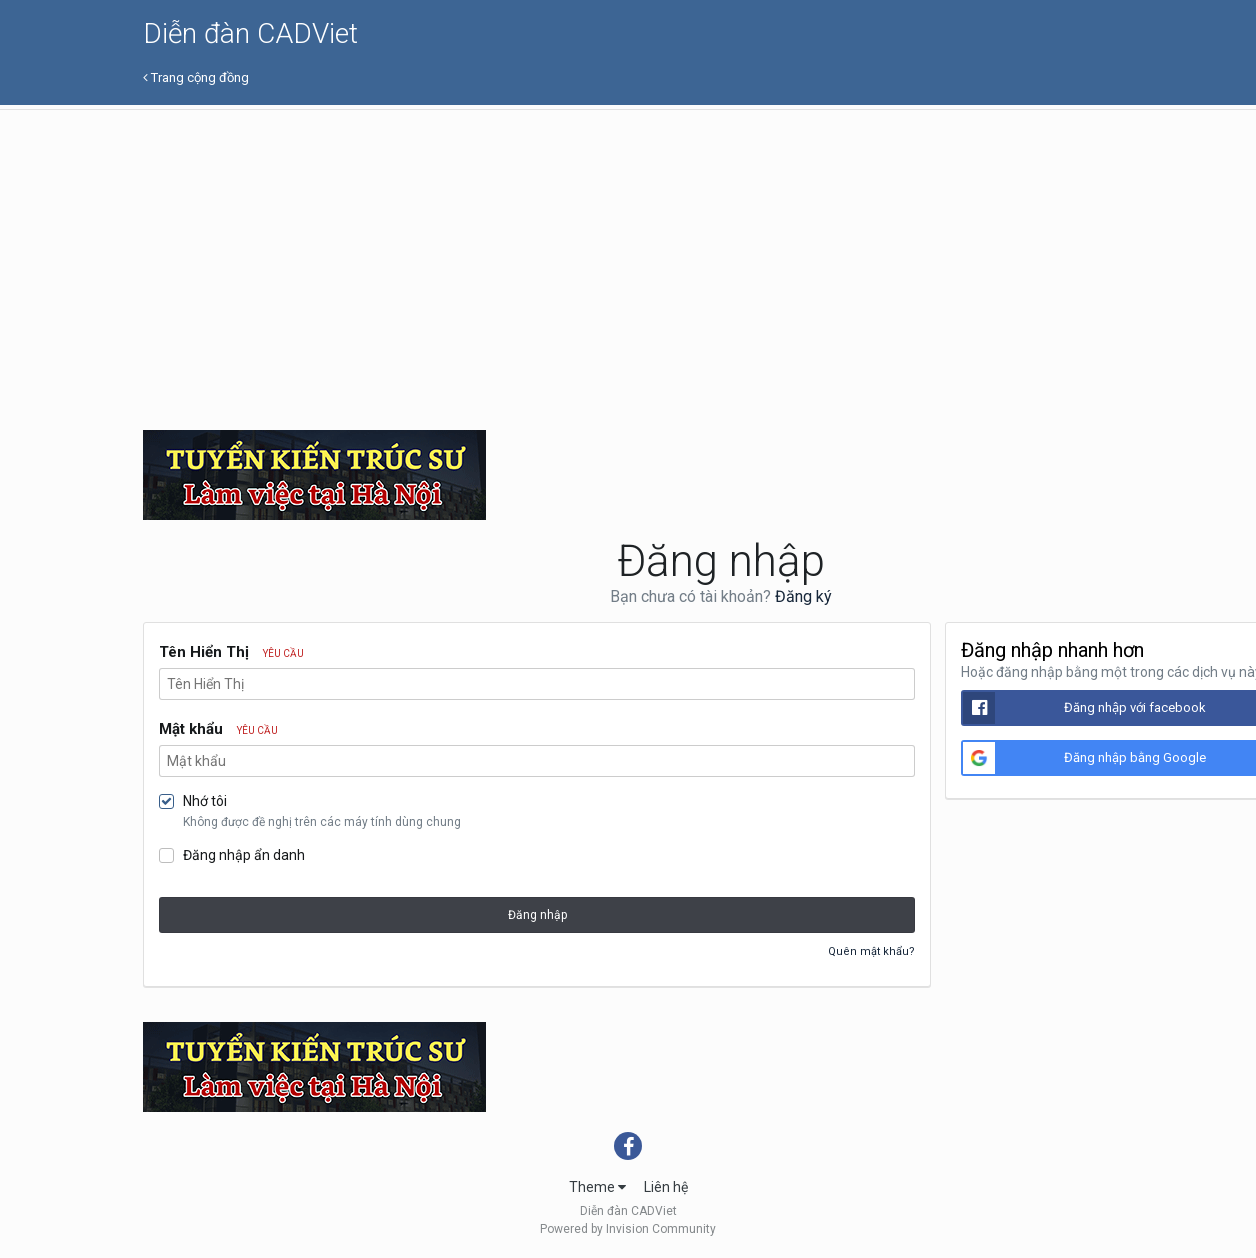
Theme (597, 1187)
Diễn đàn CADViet (250, 33)
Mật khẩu (218, 729)
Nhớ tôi (205, 801)
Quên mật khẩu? (871, 951)
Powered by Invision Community (628, 1229)
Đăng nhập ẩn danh (244, 855)
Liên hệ (666, 1187)
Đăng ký (803, 596)
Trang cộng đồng (196, 77)
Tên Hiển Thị (231, 652)
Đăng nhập (537, 915)
